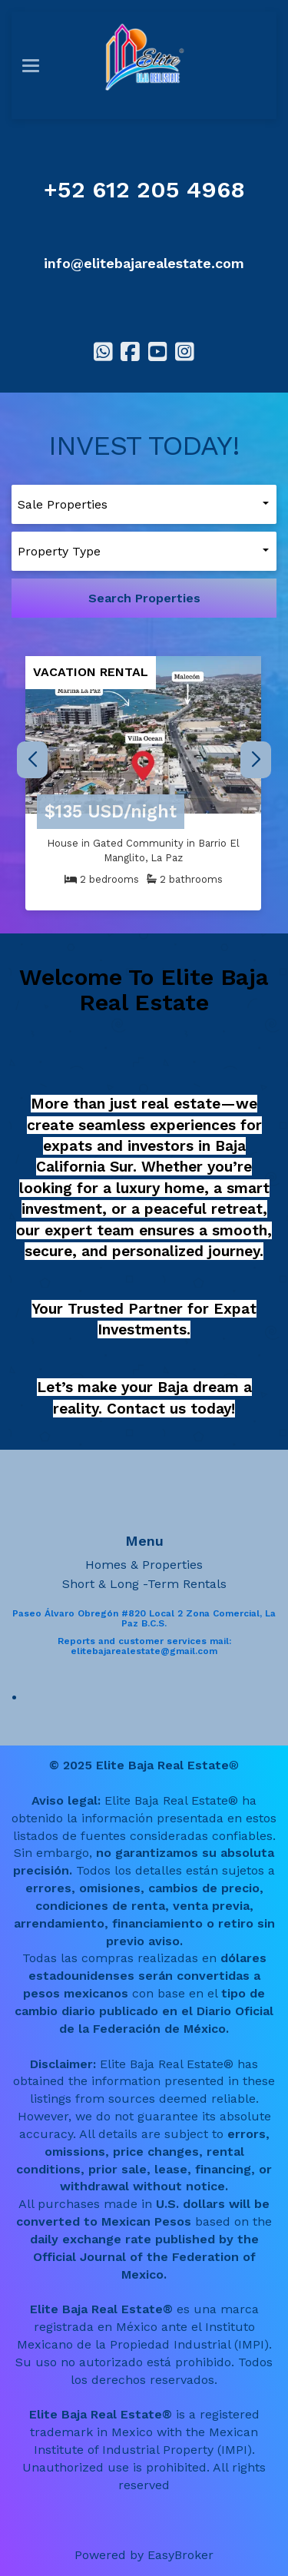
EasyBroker (180, 2555)
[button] (255, 760)
